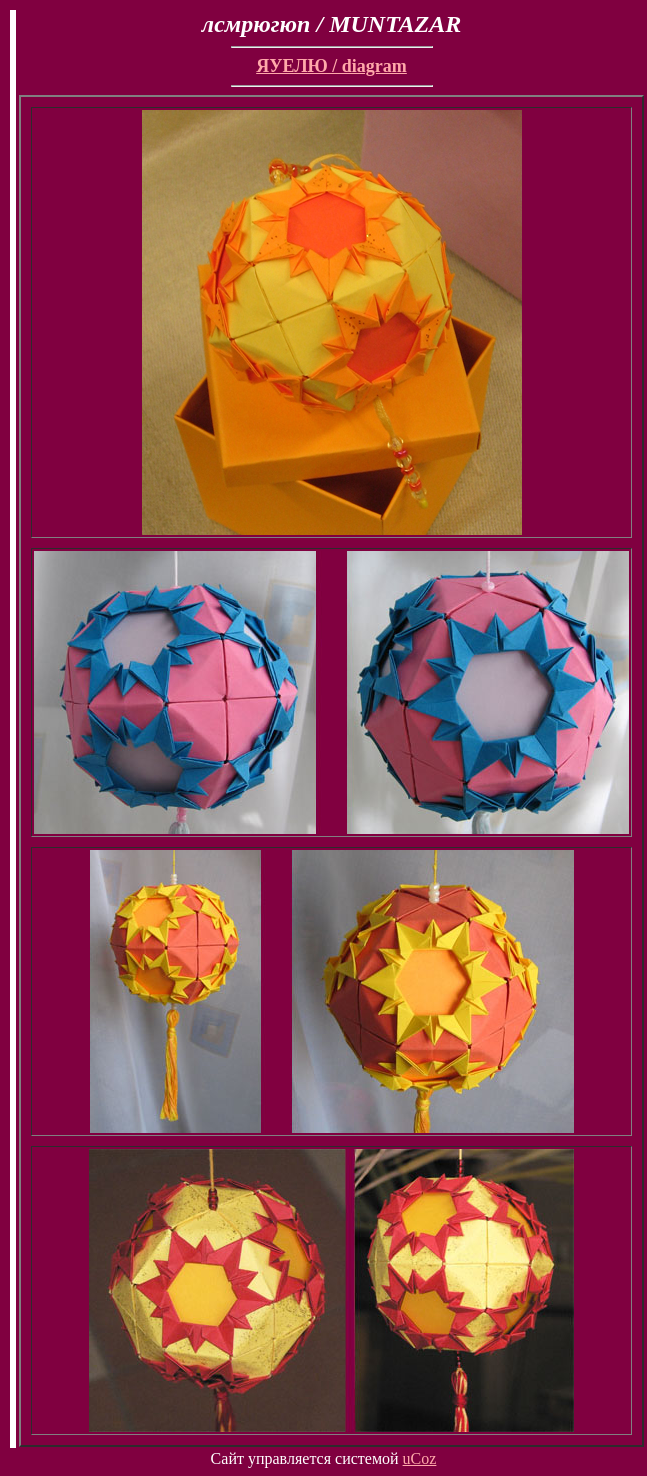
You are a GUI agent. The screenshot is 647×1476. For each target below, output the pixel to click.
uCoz (420, 1458)
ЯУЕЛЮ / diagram (331, 66)
